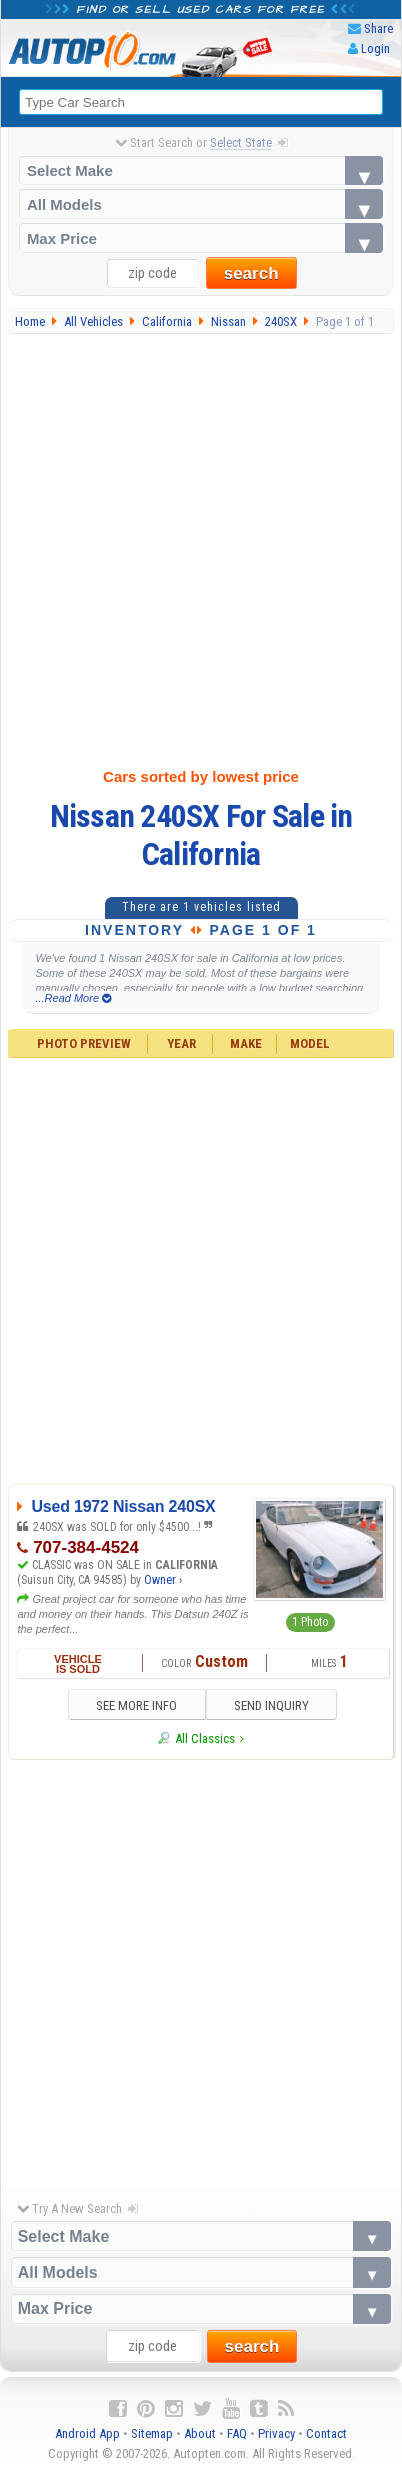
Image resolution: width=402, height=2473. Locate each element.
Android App (87, 2433)
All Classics (205, 1738)
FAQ (237, 2433)
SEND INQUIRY (271, 1705)
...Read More (73, 998)
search (251, 273)
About (200, 2433)
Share (378, 28)
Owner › (163, 1580)
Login (375, 48)
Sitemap (152, 2433)
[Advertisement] (200, 546)
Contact (326, 2433)
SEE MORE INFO (136, 1705)
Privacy (276, 2433)
